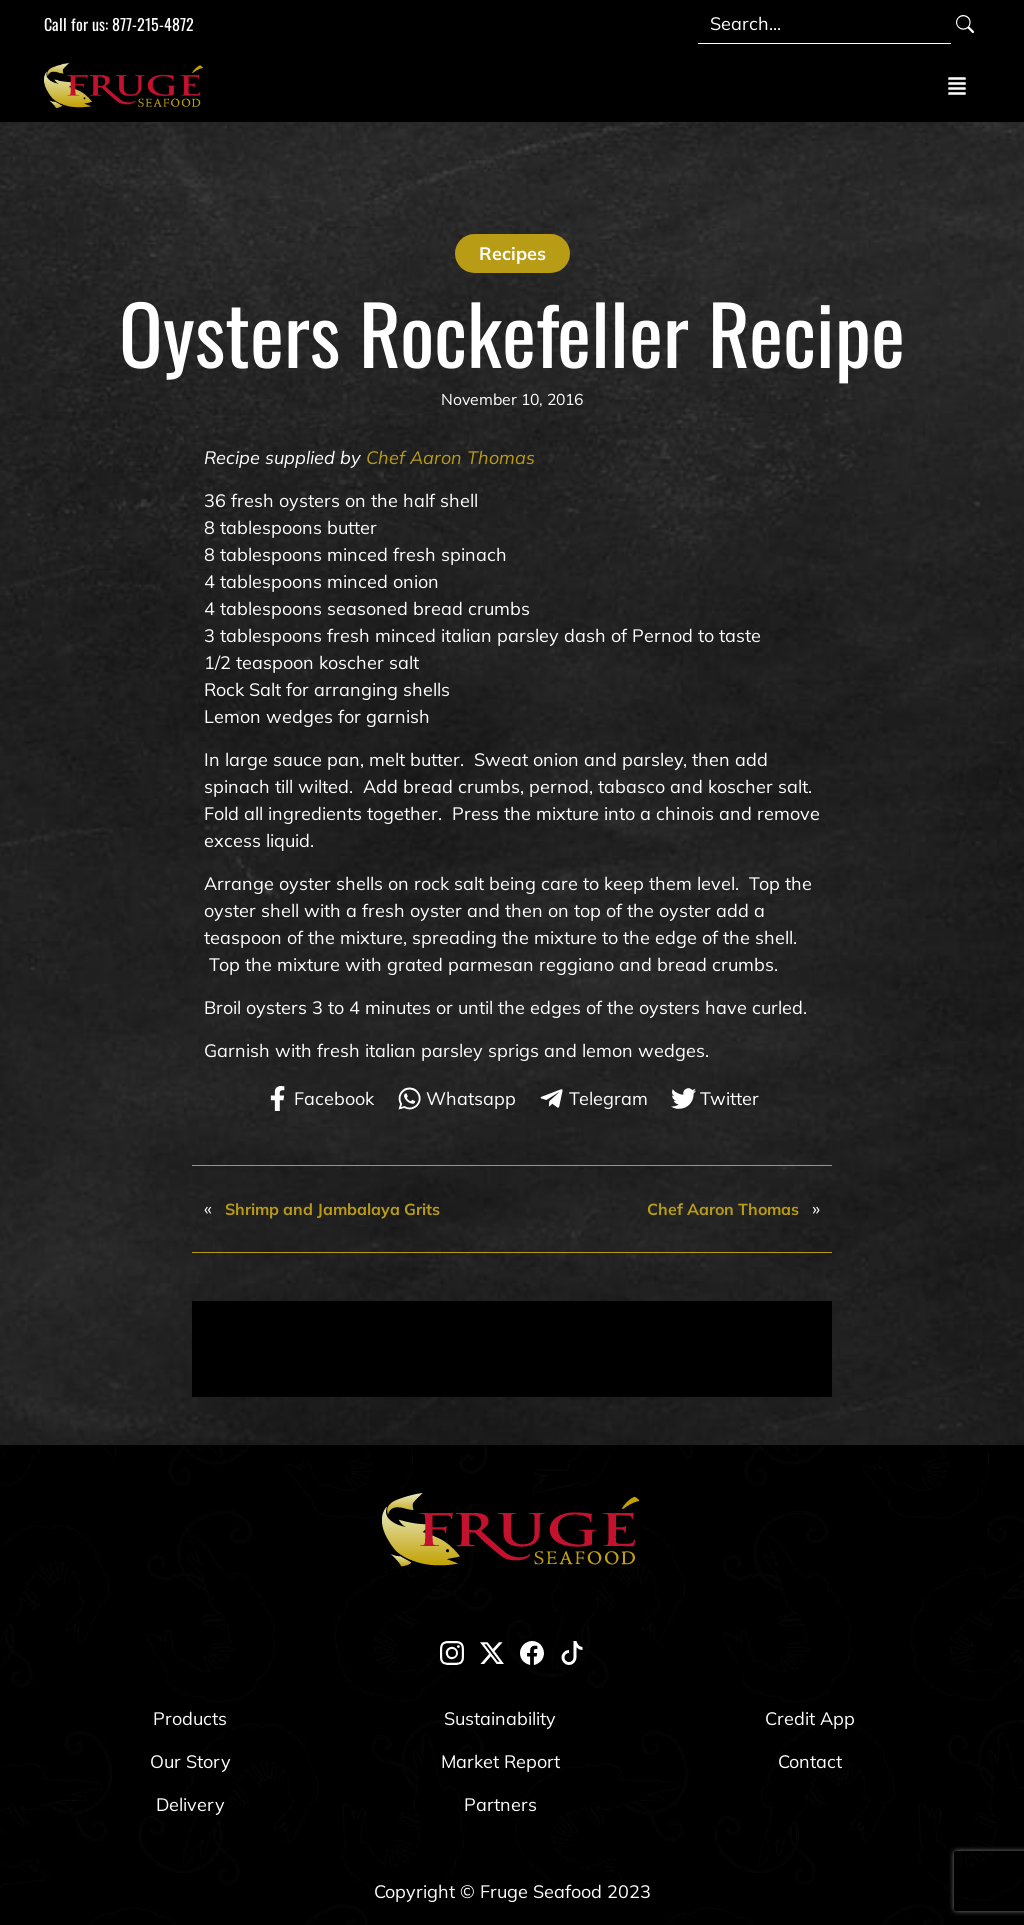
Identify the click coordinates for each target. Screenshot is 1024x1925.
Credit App (810, 1718)
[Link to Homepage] (128, 85)
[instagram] (452, 1652)
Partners (500, 1804)
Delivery (190, 1804)
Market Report (500, 1761)
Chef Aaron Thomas (450, 457)
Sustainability (500, 1718)
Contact (810, 1761)
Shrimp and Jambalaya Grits (332, 1209)
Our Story (190, 1761)
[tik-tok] (572, 1652)
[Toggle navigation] (957, 85)
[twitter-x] (492, 1652)
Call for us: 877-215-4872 (119, 24)
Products (190, 1718)
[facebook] (532, 1652)
